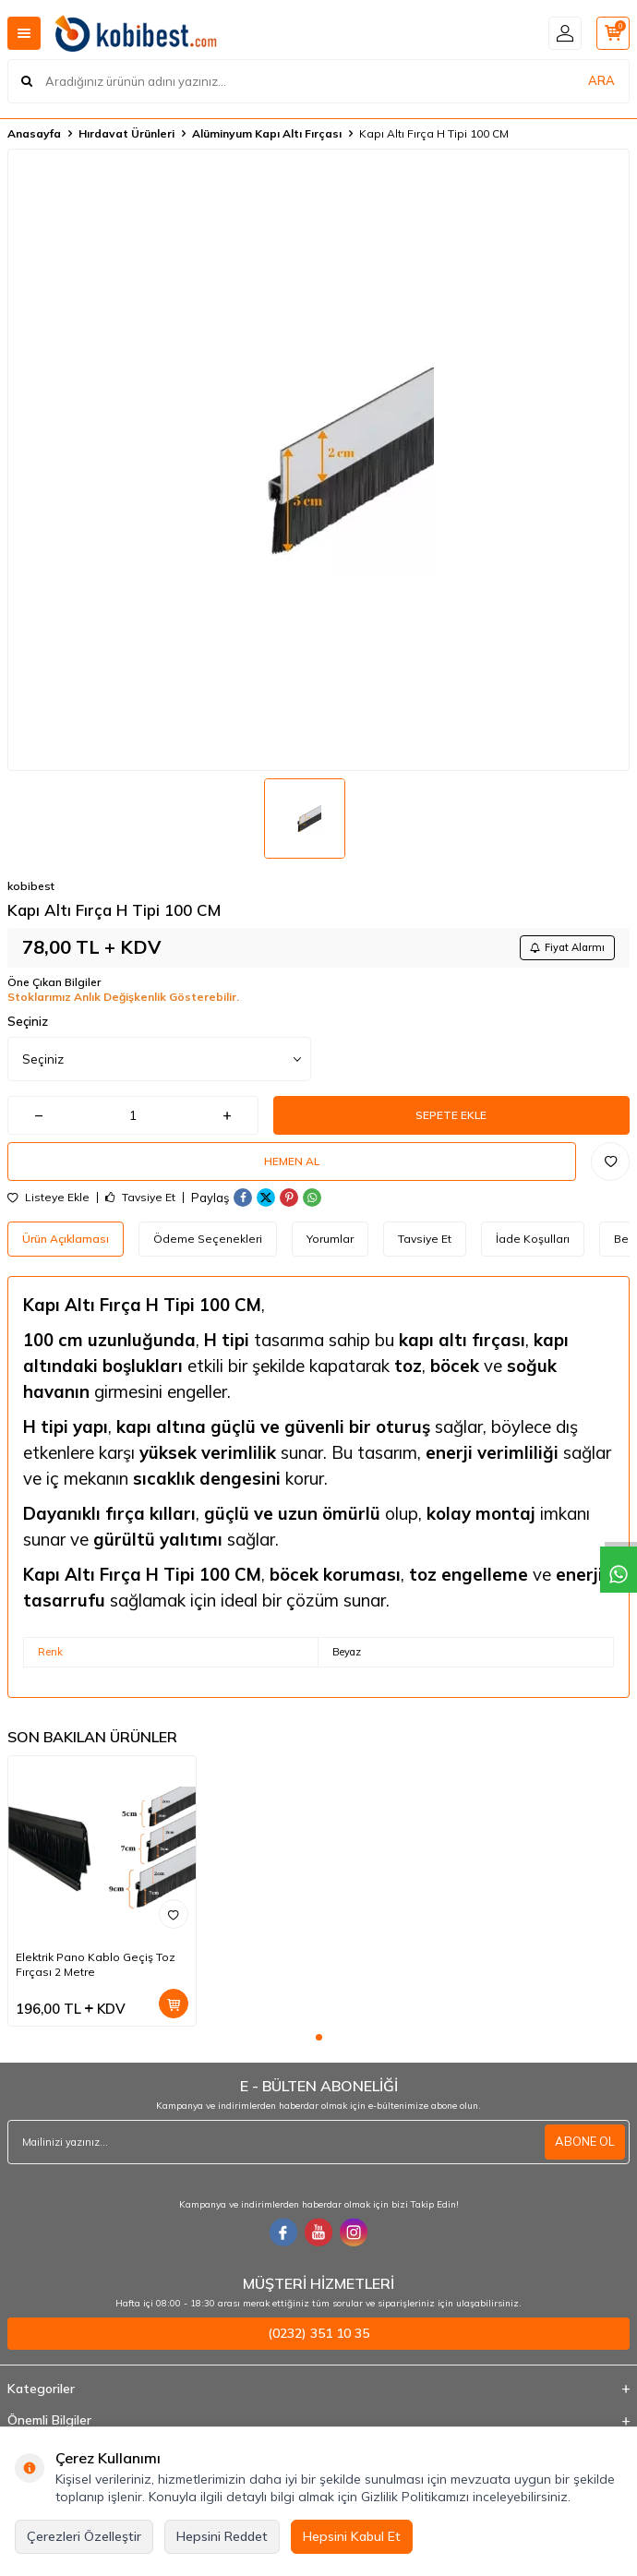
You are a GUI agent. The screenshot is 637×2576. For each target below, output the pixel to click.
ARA (601, 80)
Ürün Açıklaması (65, 1239)
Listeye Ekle (48, 1197)
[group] (318, 460)
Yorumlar (330, 1239)
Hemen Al (291, 1161)
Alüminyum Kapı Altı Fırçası (267, 133)
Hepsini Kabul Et (352, 2536)
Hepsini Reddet (222, 2536)
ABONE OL (585, 2141)
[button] (319, 2037)
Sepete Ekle (451, 1115)
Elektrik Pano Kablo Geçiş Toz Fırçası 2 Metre (95, 1964)
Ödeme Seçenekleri (207, 1239)
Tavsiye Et (140, 1197)
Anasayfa (34, 133)
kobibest (30, 886)
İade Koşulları (533, 1239)
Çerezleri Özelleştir (84, 2536)
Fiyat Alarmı (567, 947)
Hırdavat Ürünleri (126, 133)
